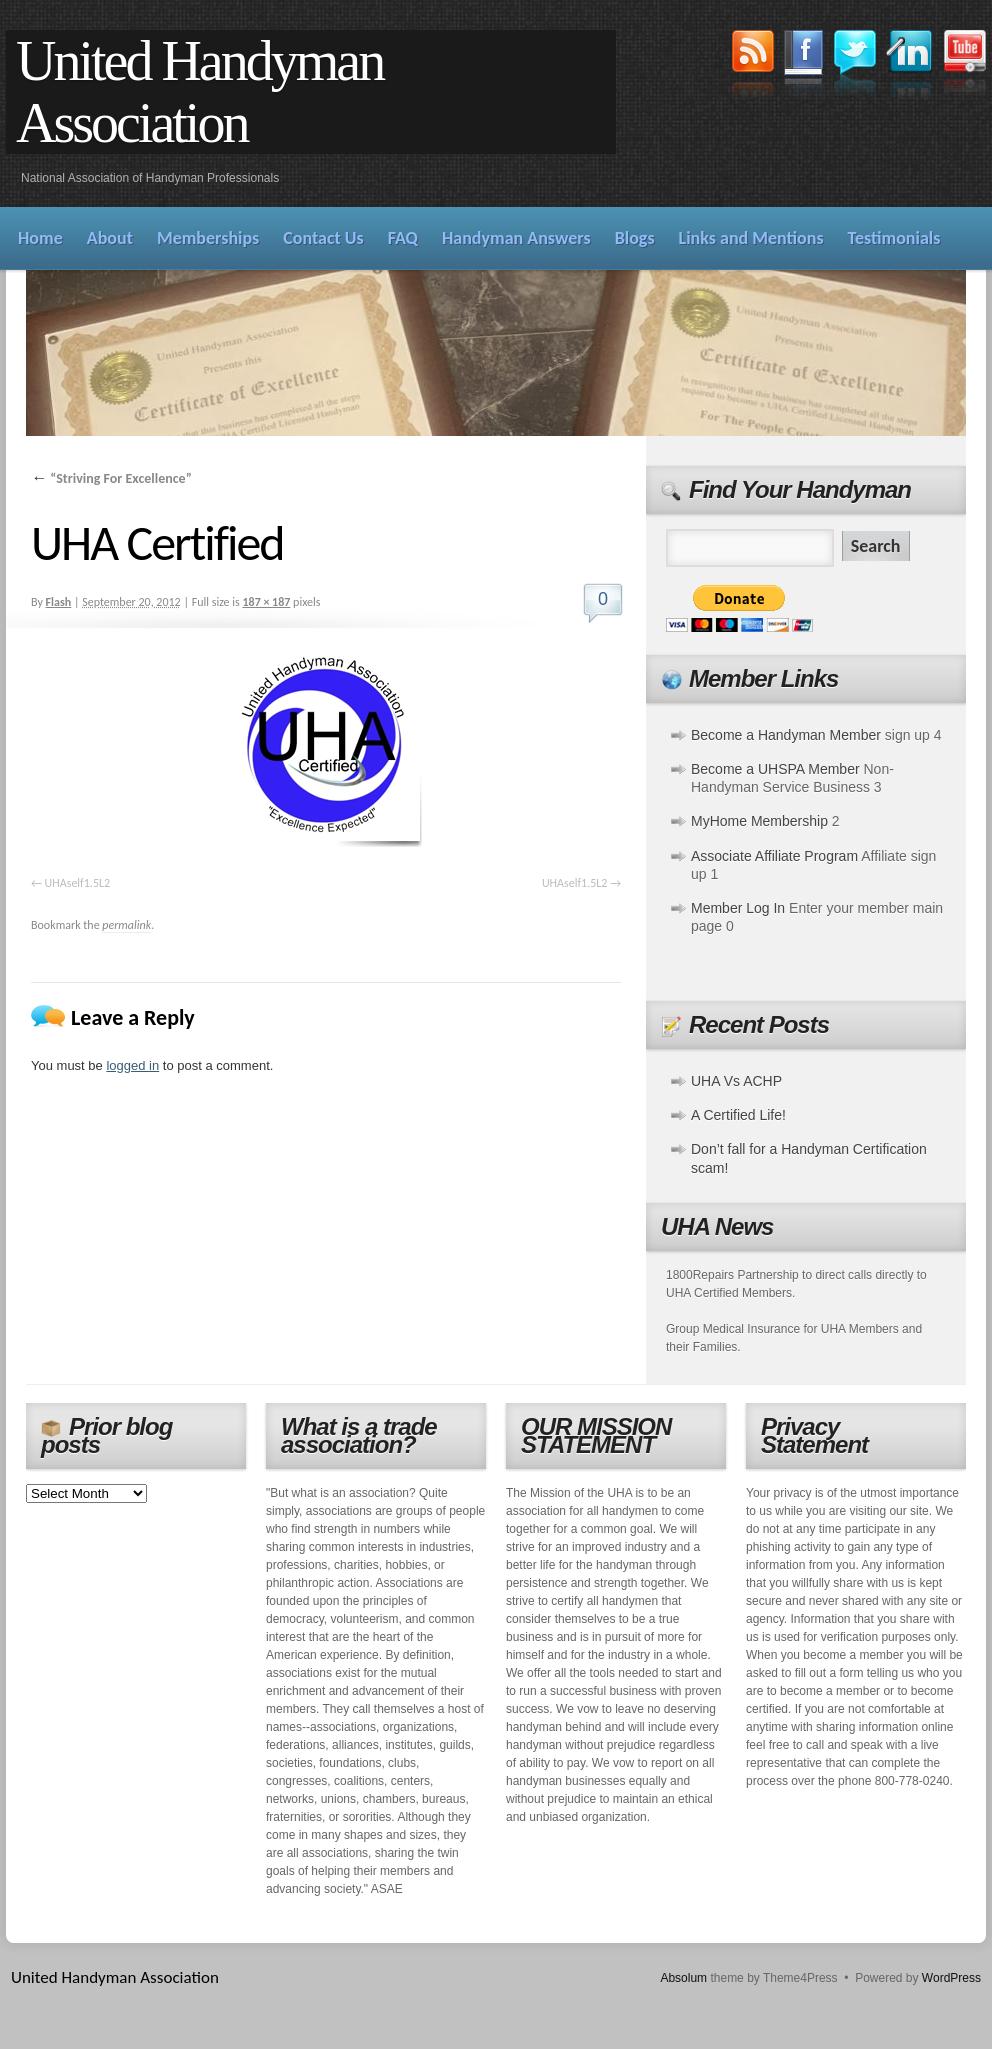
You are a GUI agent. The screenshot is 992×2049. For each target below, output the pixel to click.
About (110, 238)
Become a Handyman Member (786, 735)
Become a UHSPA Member (775, 769)
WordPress (951, 1978)
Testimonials (894, 238)
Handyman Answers (516, 238)
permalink (126, 925)
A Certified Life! (738, 1115)
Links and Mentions (751, 238)
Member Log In (738, 908)
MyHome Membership (759, 821)
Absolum (683, 1978)
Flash (59, 602)
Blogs (635, 238)
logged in (132, 1065)
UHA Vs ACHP (736, 1081)
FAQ (403, 238)
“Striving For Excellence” (111, 478)
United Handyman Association (199, 92)
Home (40, 238)
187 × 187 (266, 602)
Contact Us (323, 238)
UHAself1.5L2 (78, 883)
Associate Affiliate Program (774, 856)
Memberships (208, 238)
